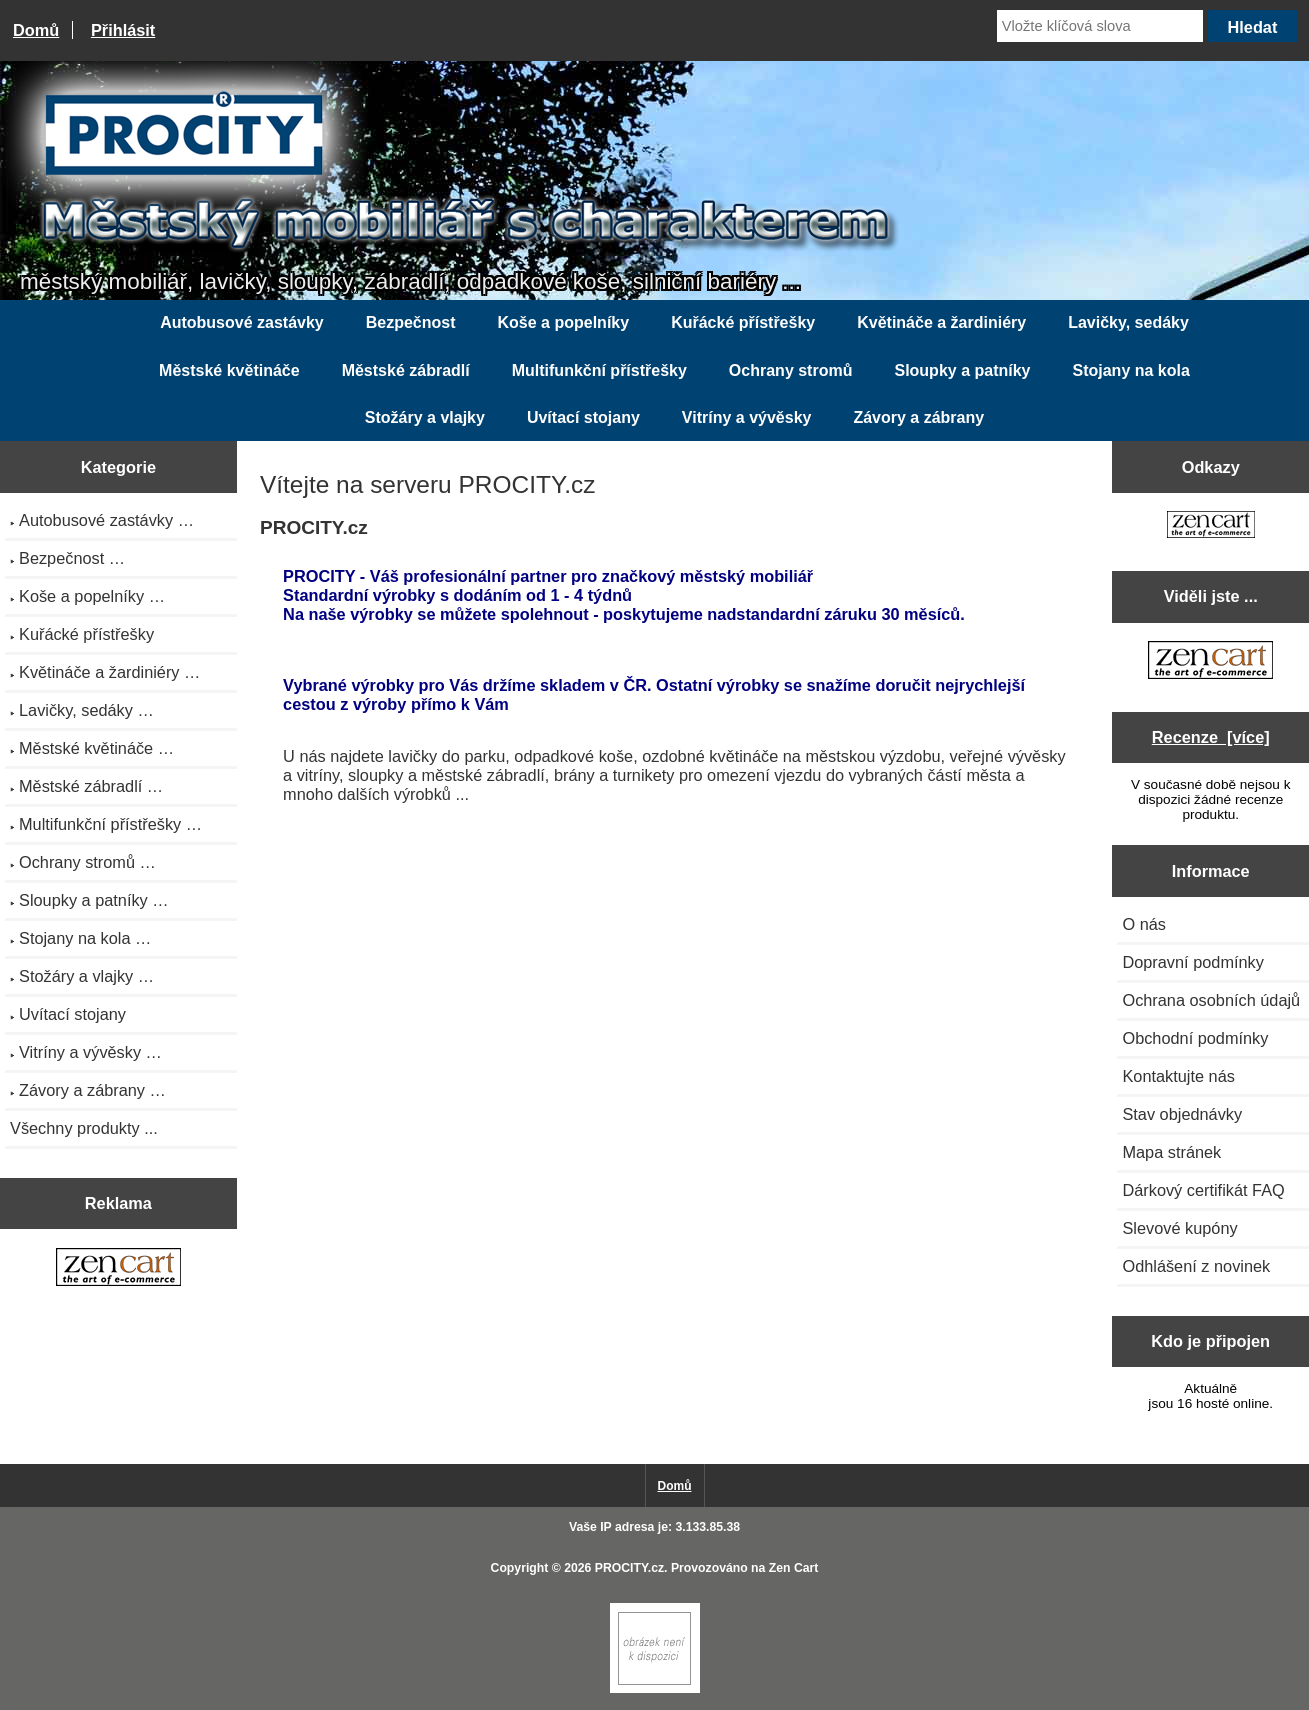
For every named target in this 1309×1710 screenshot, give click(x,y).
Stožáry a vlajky (425, 417)
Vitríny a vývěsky (747, 417)
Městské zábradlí (406, 370)
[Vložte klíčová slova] (1100, 26)
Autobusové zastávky (242, 322)
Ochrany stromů (791, 370)
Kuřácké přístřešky (743, 322)
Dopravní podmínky (1192, 962)
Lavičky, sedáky (1128, 322)
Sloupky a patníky (962, 370)
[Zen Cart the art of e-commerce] (118, 1269)
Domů (36, 30)
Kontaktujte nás (1178, 1076)
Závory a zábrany (918, 417)
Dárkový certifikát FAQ (1203, 1190)
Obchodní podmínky (1195, 1038)
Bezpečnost (411, 322)
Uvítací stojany (583, 417)
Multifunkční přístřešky (599, 370)
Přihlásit (123, 30)
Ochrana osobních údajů (1211, 1000)
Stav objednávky (1182, 1114)
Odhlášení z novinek (1196, 1266)
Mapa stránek (1171, 1152)
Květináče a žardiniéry (941, 322)
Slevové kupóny (1179, 1228)
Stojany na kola (1131, 370)
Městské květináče (229, 370)
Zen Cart (794, 1568)
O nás (1144, 924)
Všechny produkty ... (84, 1128)
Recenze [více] (1211, 737)
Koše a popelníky (564, 322)
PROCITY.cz (629, 1568)
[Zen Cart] (655, 1688)
